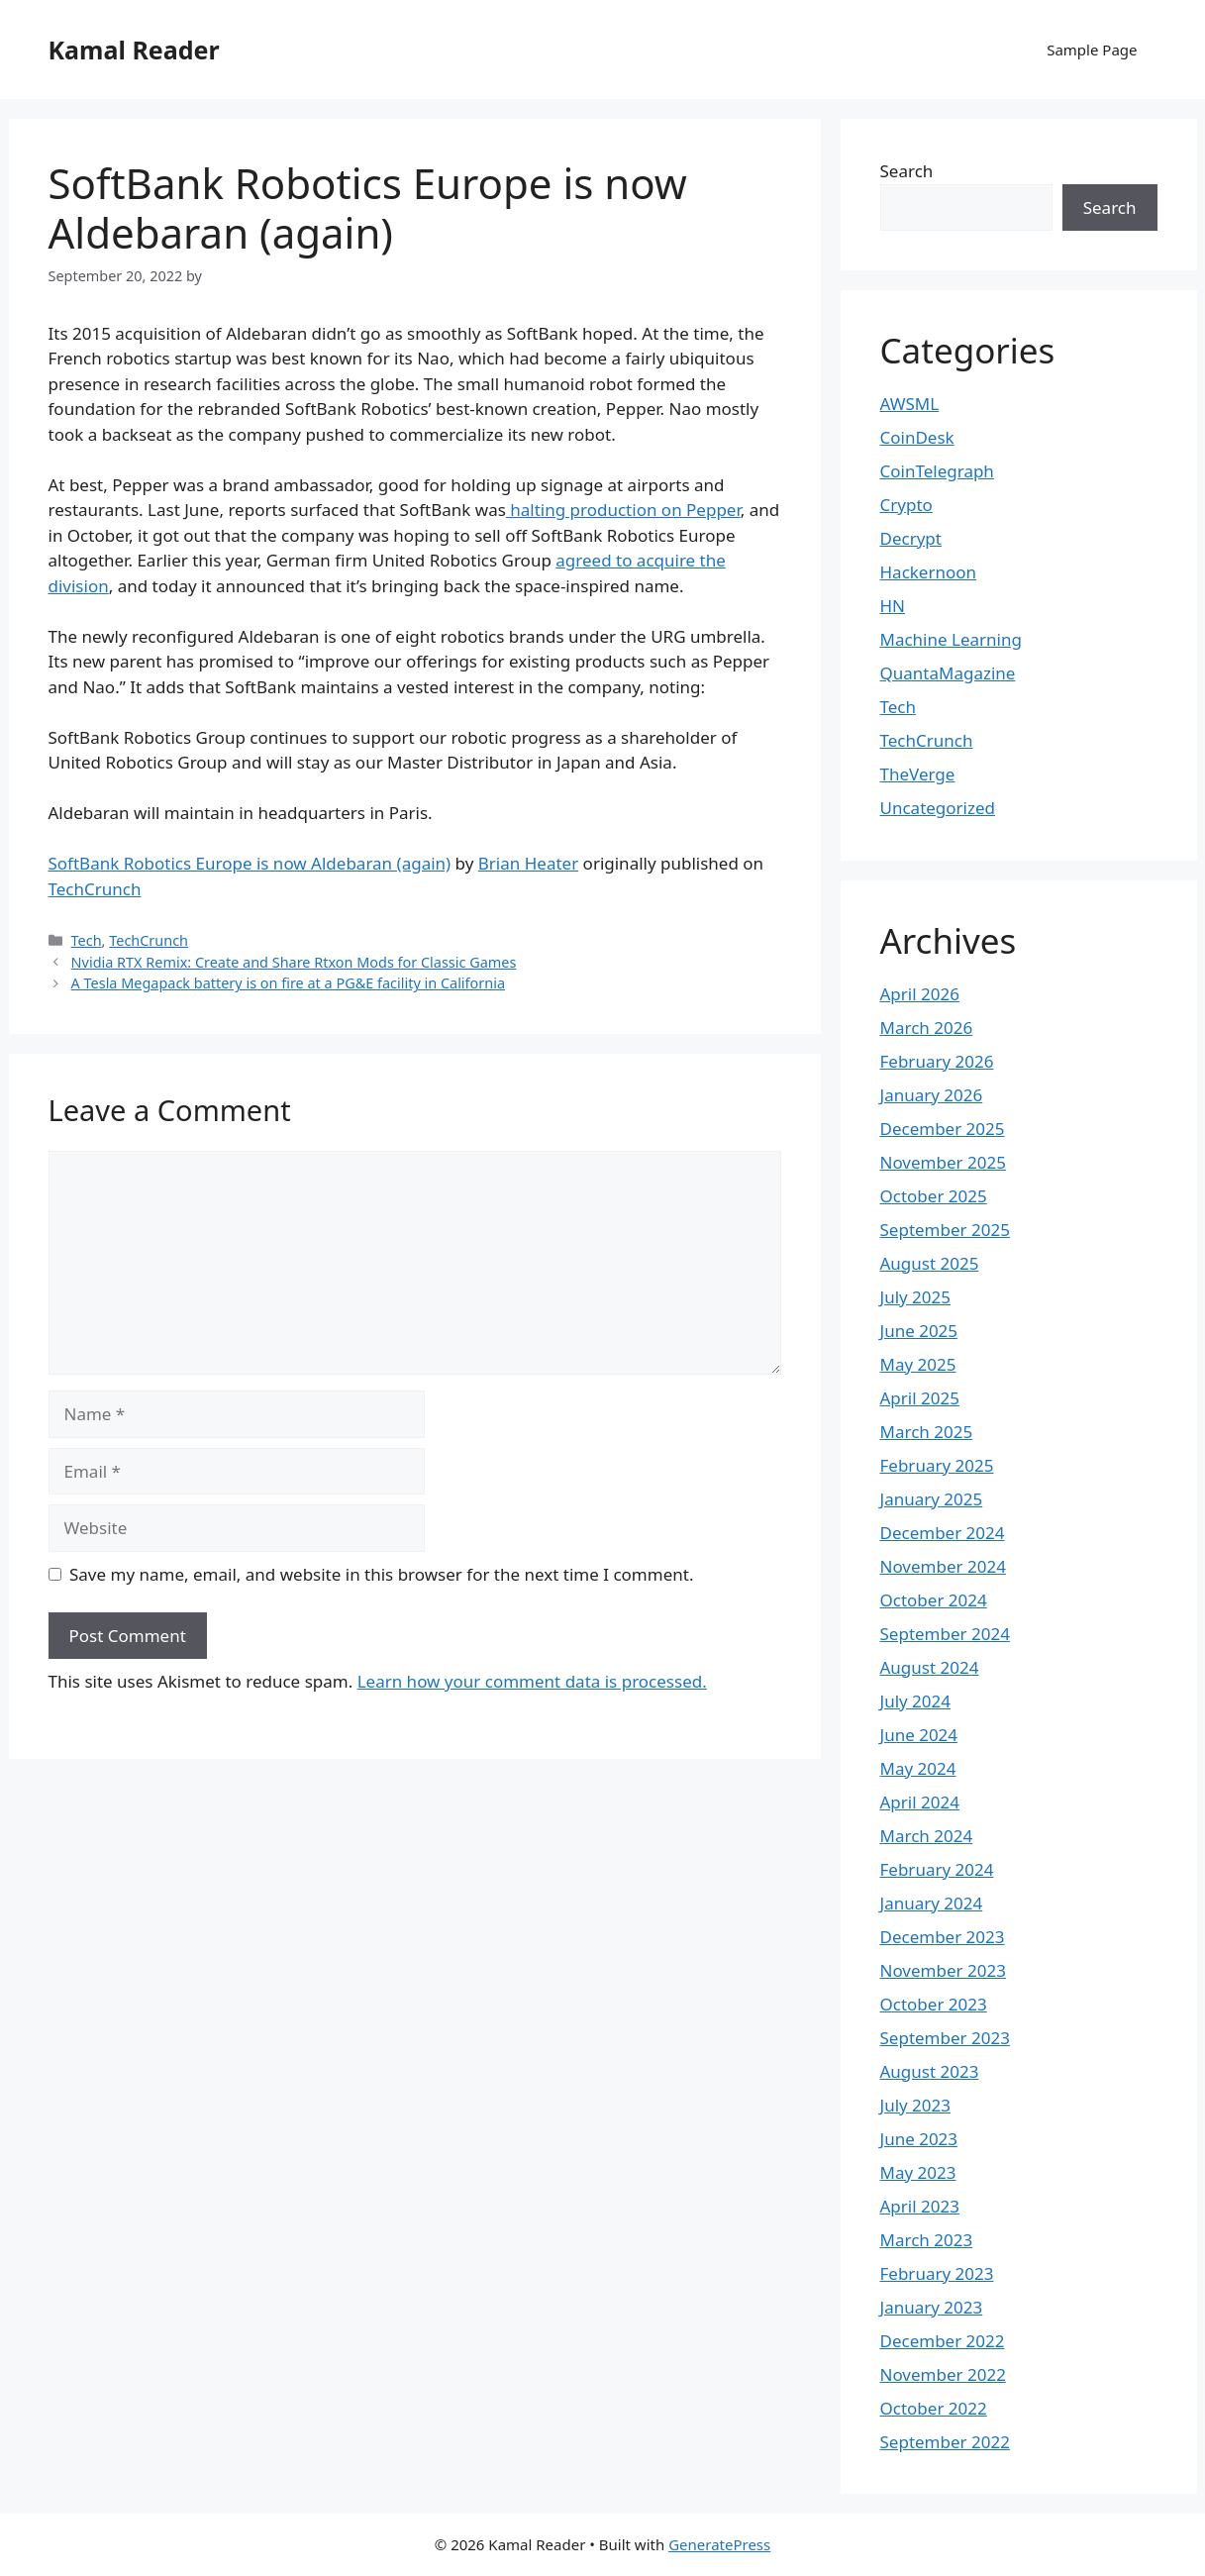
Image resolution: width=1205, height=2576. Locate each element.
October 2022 (933, 2408)
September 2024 (945, 1633)
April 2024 (919, 1802)
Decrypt (911, 538)
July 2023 (916, 2105)
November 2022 (943, 2374)
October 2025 (933, 1196)
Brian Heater (528, 863)
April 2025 (919, 1398)
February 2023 (937, 2273)
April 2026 (919, 993)
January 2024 (931, 1903)
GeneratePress (719, 2544)
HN (893, 605)
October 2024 (933, 1600)
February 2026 (937, 1061)
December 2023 (942, 1936)
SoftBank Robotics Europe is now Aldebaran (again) (250, 863)
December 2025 (942, 1128)
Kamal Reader (134, 49)
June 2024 (919, 1734)
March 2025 (926, 1431)
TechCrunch (95, 888)
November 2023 (943, 1970)
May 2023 (918, 2172)
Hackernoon (928, 572)
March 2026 (926, 1027)
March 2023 (926, 2239)
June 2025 (919, 1330)
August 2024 (929, 1667)
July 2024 (916, 1701)
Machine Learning (951, 639)
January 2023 (931, 2307)
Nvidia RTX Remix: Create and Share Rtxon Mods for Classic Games (294, 962)
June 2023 (919, 2138)
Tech (86, 940)
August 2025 (929, 1263)
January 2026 (931, 1094)
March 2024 (926, 1835)
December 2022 (942, 2340)
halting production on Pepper (623, 509)
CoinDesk (917, 437)
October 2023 (933, 2004)
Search (907, 170)
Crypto (906, 504)
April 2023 (919, 2206)
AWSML (910, 403)
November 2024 (943, 1566)
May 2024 (918, 1768)
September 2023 (945, 2037)
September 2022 (945, 2441)
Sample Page (1092, 49)
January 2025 (931, 1499)
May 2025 (918, 1364)
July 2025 (916, 1297)
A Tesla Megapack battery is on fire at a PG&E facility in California (288, 983)
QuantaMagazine (948, 673)
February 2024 (937, 1869)
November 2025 (943, 1162)
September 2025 (945, 1229)
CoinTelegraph (937, 471)
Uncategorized (938, 807)
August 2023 (929, 2071)
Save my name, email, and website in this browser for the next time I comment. (381, 1574)
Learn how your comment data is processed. (532, 1681)
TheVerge (917, 774)
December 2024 (942, 1532)
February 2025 (937, 1465)
